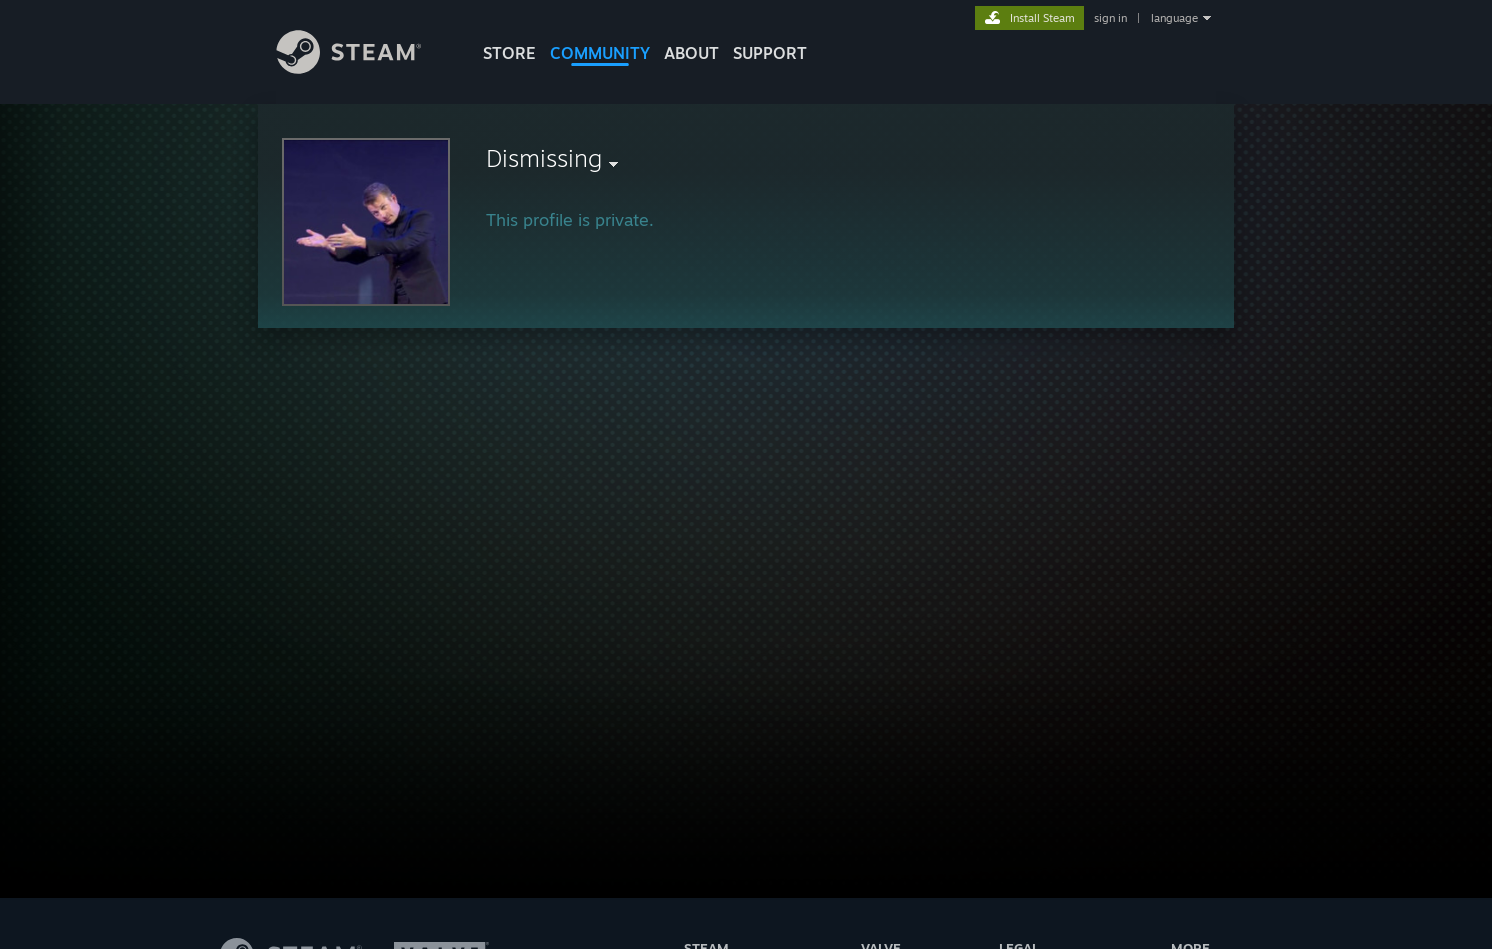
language (1174, 18)
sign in (1110, 18)
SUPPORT (770, 53)
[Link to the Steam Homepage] (364, 68)
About (691, 53)
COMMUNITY (600, 53)
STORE (509, 53)
